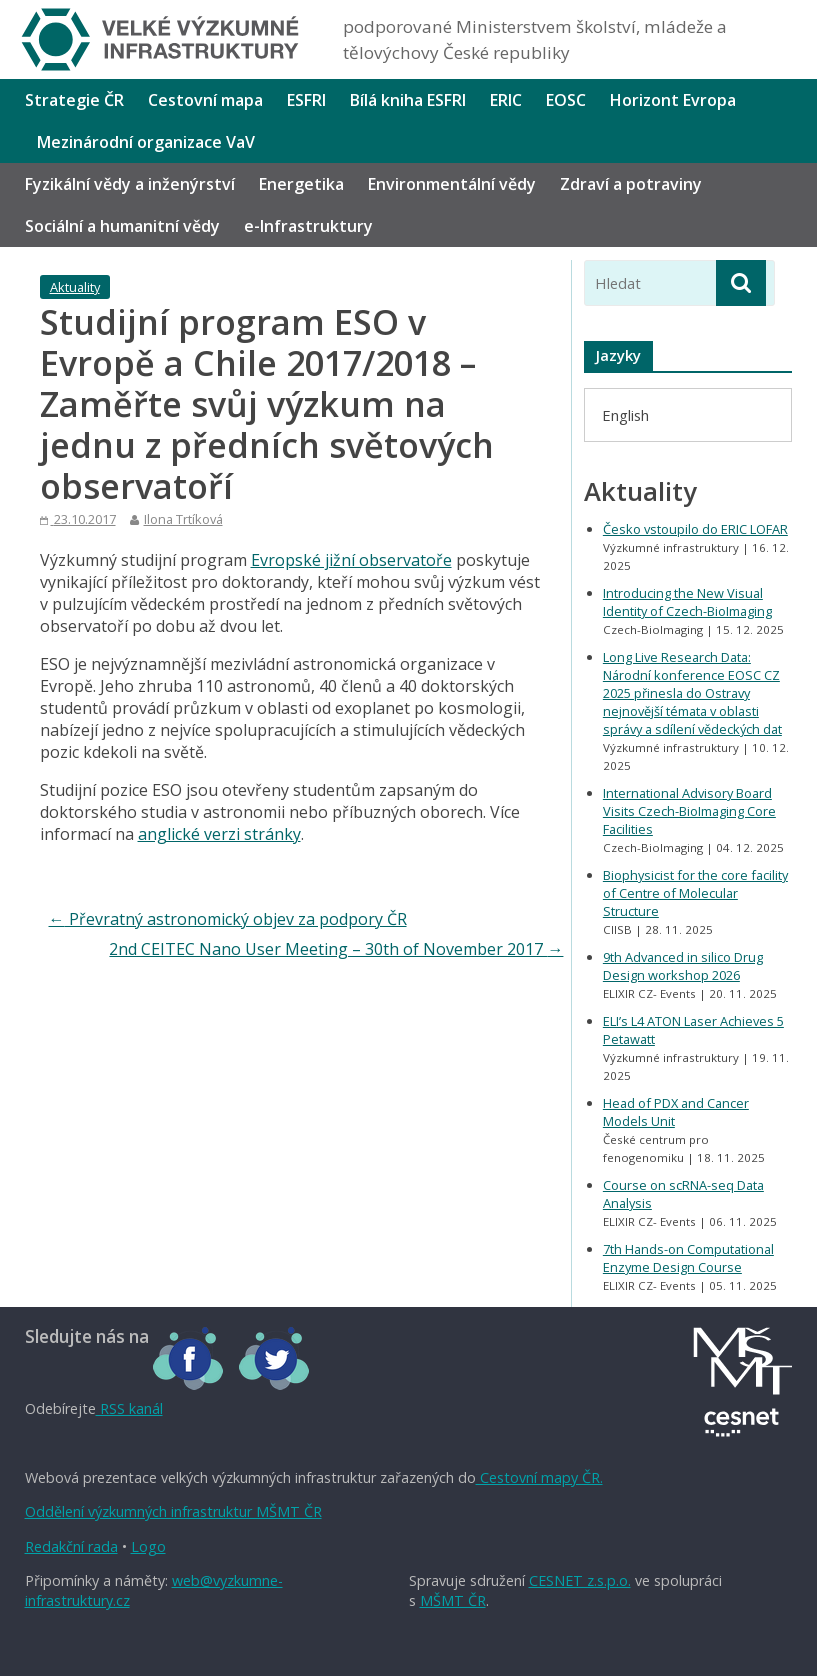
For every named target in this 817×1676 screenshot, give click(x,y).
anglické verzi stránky (219, 834)
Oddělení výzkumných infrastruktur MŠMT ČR (173, 1511)
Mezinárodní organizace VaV (146, 142)
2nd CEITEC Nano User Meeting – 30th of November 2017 (336, 949)
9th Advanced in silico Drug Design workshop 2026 (683, 966)
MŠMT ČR (453, 1600)
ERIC (506, 100)
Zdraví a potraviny (631, 184)
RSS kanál (129, 1408)
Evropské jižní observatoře (351, 560)
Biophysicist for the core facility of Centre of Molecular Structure (695, 893)
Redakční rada (71, 1546)
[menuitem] (625, 414)
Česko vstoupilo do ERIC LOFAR (695, 529)
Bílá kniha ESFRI (408, 100)
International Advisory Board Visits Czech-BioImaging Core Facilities (689, 811)
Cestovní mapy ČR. (539, 1477)
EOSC (566, 100)
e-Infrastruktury (308, 226)
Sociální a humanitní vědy (122, 226)
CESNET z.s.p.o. (580, 1580)
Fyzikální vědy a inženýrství (130, 184)
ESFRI (306, 100)
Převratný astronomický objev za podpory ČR (228, 919)
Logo (148, 1546)
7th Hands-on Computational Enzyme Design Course (688, 1258)
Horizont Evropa (673, 100)
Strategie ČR (74, 100)
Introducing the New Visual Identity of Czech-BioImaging (687, 602)
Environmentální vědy (452, 184)
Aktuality (75, 287)
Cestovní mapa (205, 100)
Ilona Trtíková (183, 519)
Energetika (301, 184)
